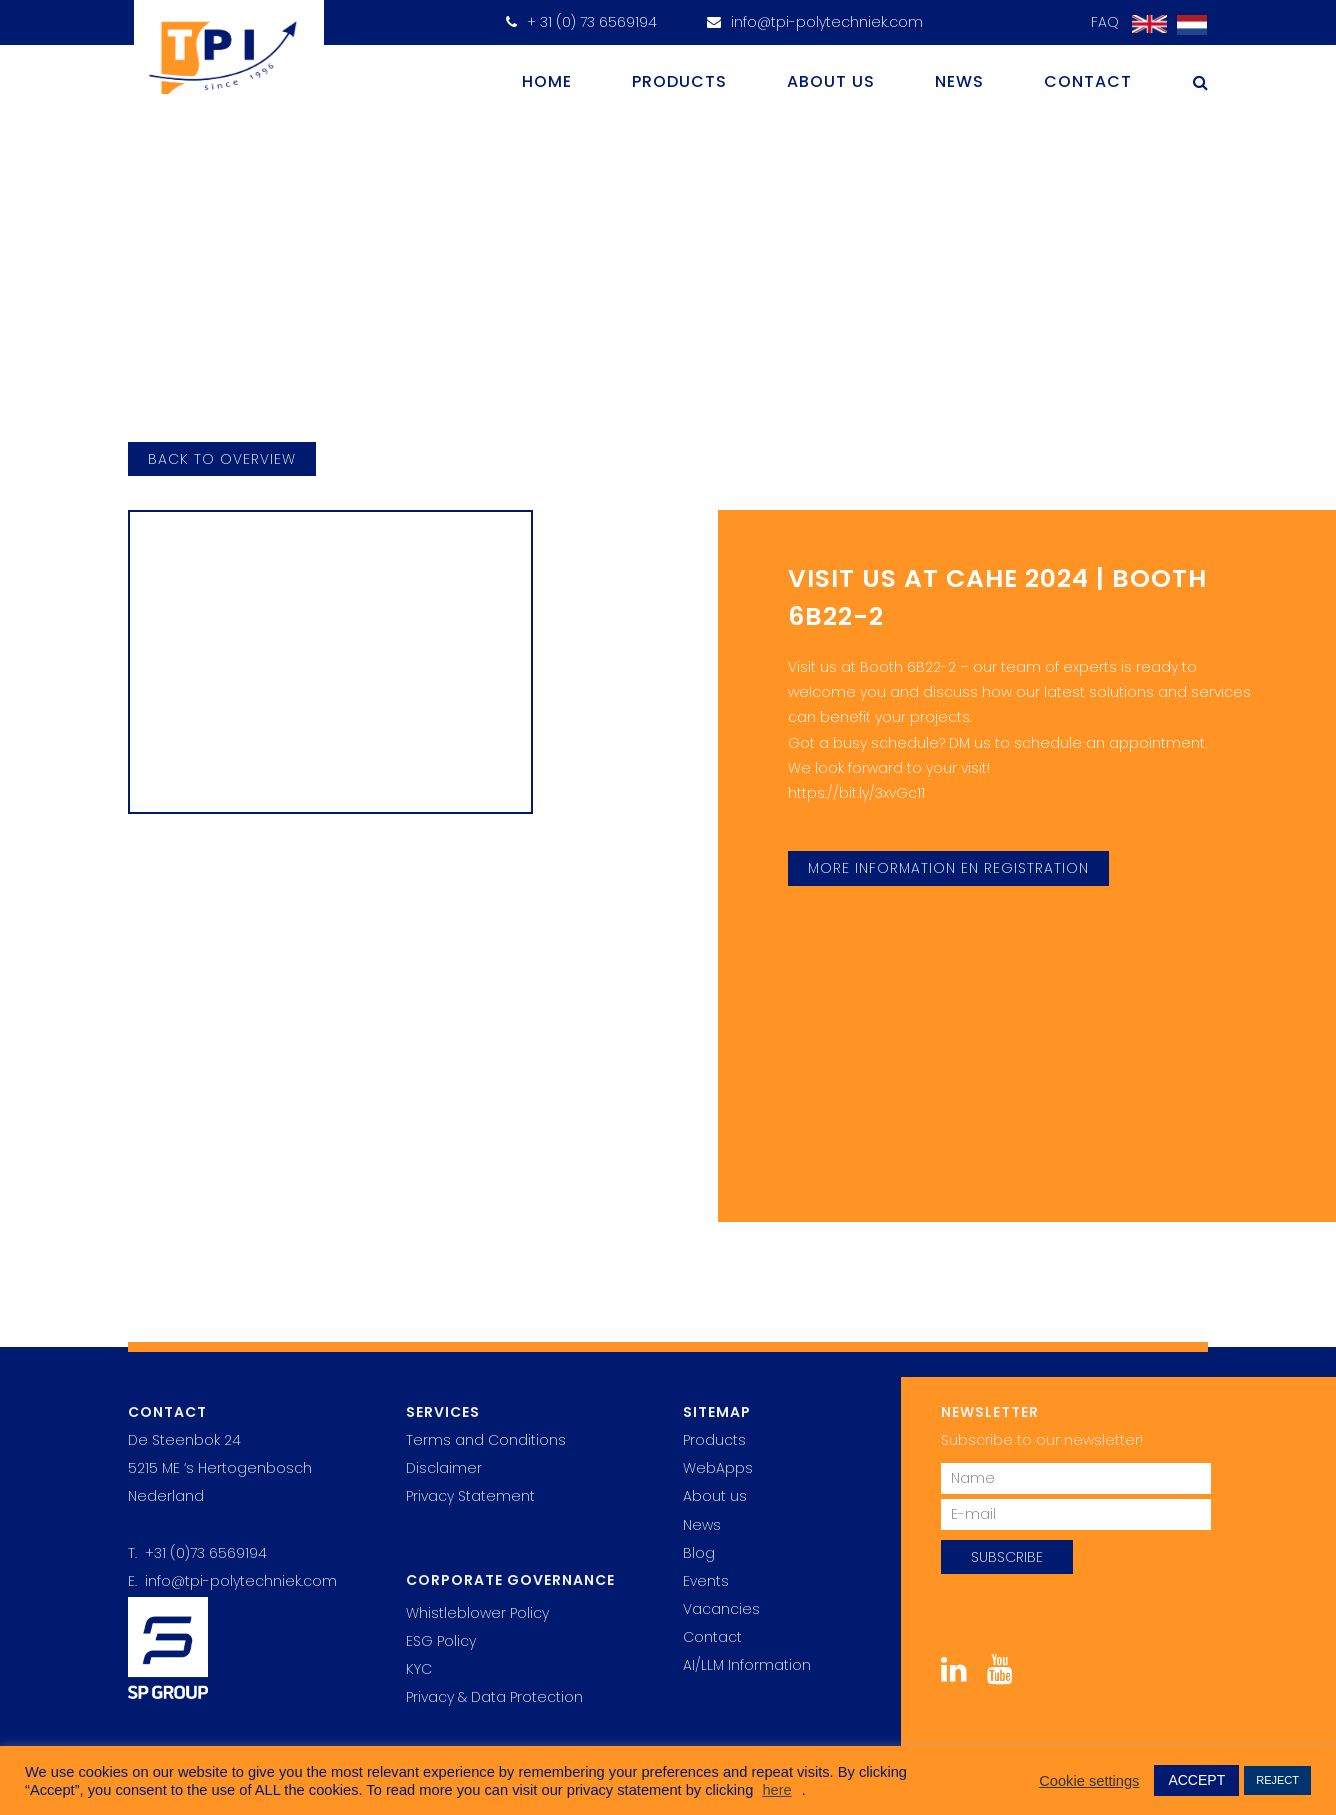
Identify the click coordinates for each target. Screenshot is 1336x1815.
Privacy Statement (470, 1496)
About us (831, 81)
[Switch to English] (1144, 24)
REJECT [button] (1277, 1780)
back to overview (222, 459)
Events (706, 1581)
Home (547, 81)
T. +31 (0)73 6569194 (197, 1553)
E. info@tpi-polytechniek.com (232, 1581)
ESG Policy (441, 1641)
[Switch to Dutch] (1187, 25)
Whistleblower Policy (477, 1613)
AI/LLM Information (747, 1665)
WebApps (718, 1468)
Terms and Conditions (486, 1440)
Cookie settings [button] (1089, 1781)
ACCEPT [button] (1196, 1780)
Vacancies (721, 1609)
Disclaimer (444, 1468)
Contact (1088, 81)
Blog (699, 1553)
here (776, 1790)
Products (679, 81)
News (959, 81)
